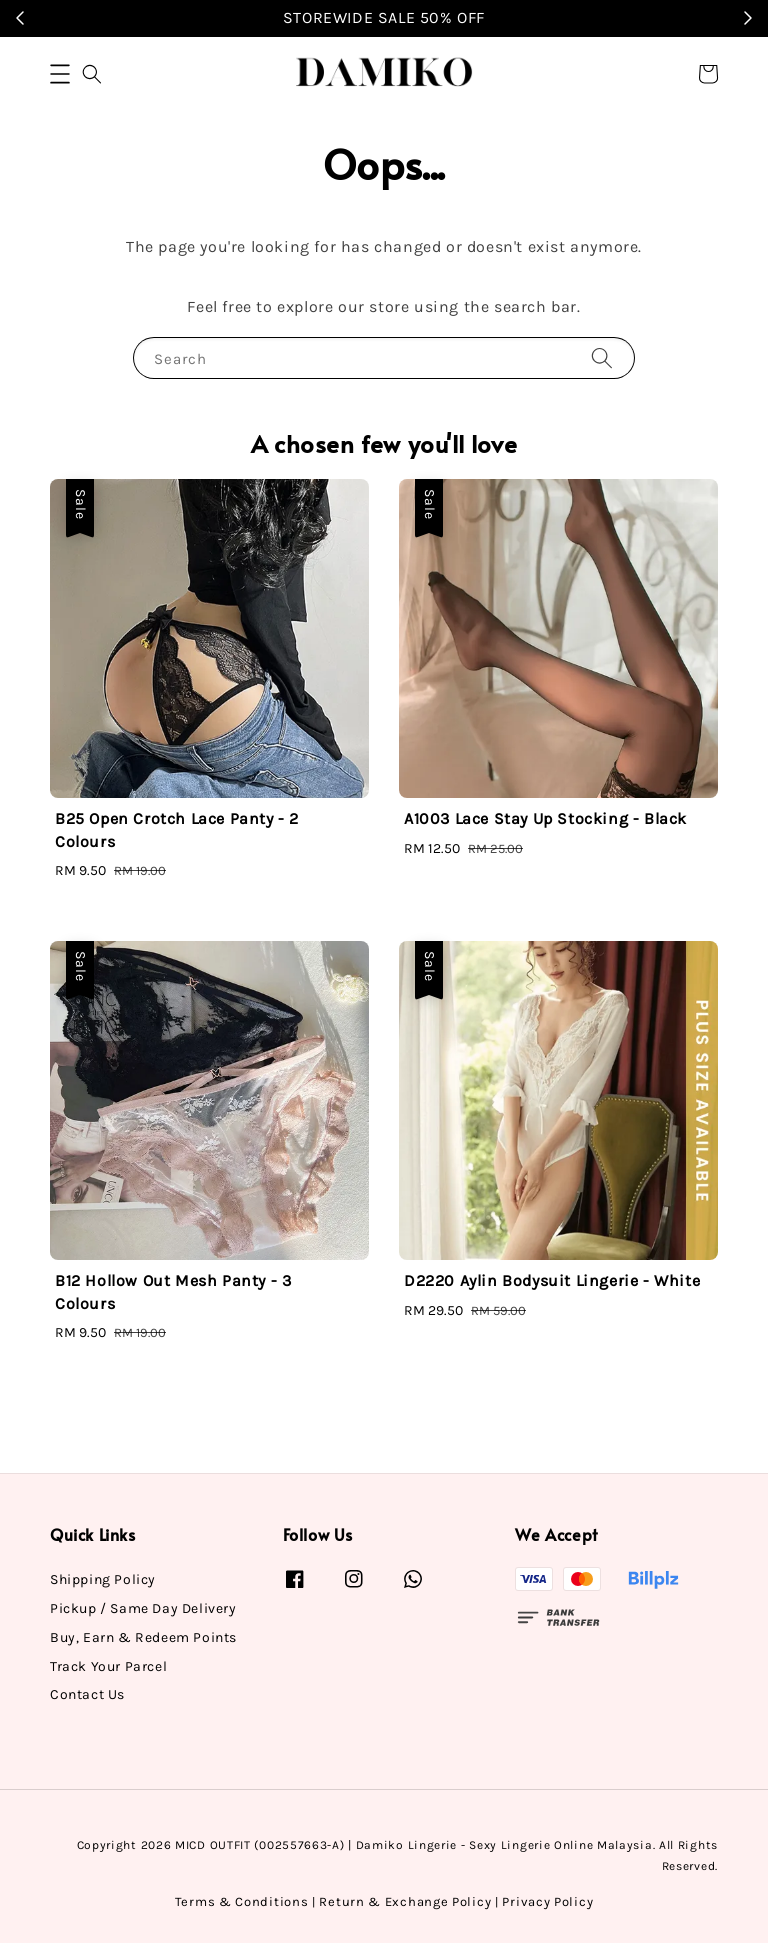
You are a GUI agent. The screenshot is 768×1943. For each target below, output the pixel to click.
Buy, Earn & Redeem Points (143, 1637)
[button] (60, 74)
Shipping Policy (103, 1579)
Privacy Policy (547, 1901)
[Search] (602, 357)
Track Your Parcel (108, 1666)
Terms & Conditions (242, 1901)
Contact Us (87, 1694)
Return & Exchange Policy (405, 1901)
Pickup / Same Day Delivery (143, 1608)
